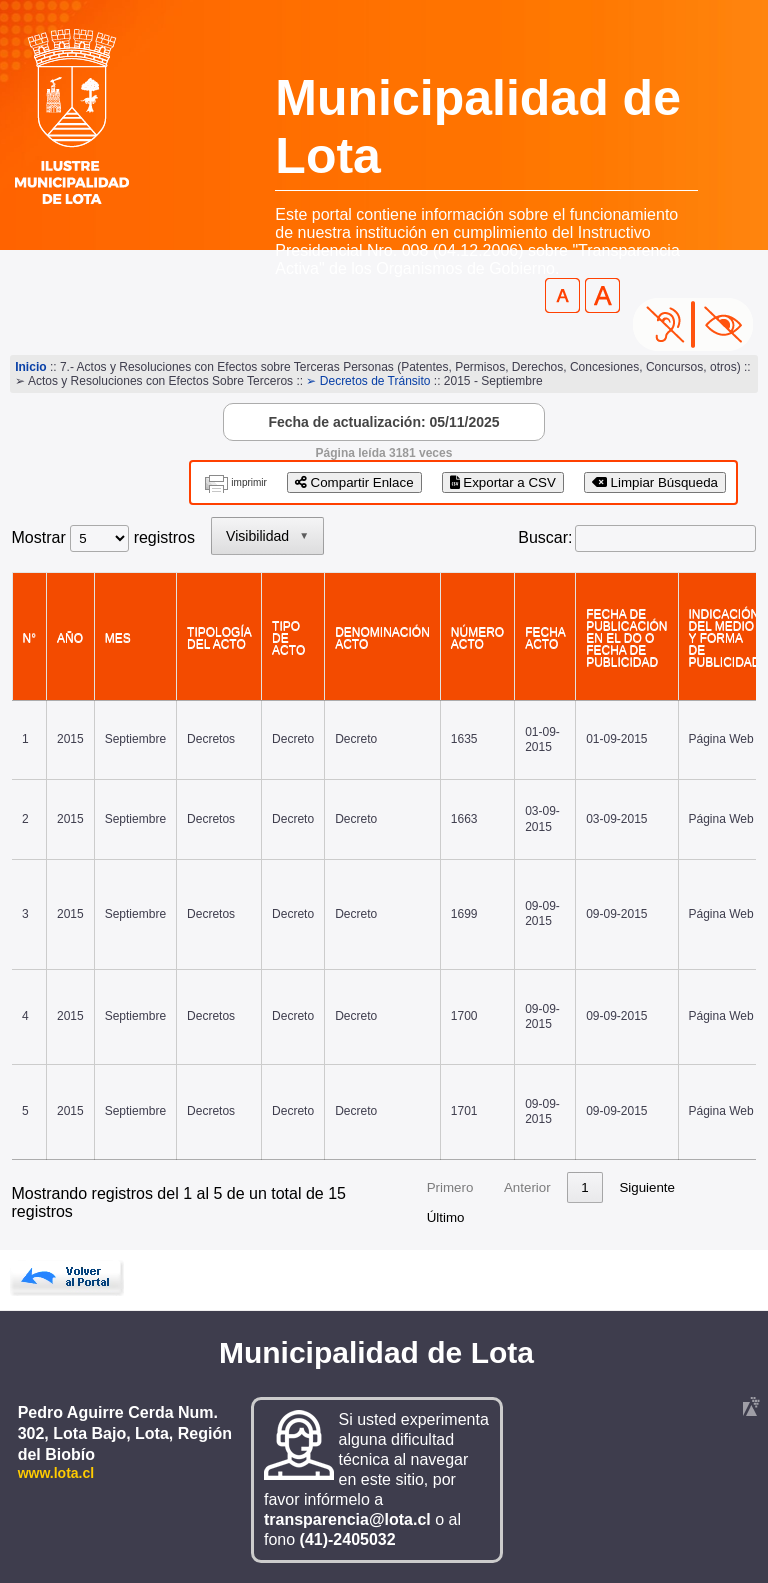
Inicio (30, 367)
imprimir (249, 482)
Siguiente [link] (647, 1187)
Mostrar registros (103, 537)
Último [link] (446, 1217)
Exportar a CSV (503, 482)
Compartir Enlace (354, 482)
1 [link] (584, 1187)
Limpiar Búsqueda (655, 482)
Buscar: (545, 537)
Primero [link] (450, 1187)
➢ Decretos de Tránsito (368, 381)
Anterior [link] (527, 1187)
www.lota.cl (56, 1473)
